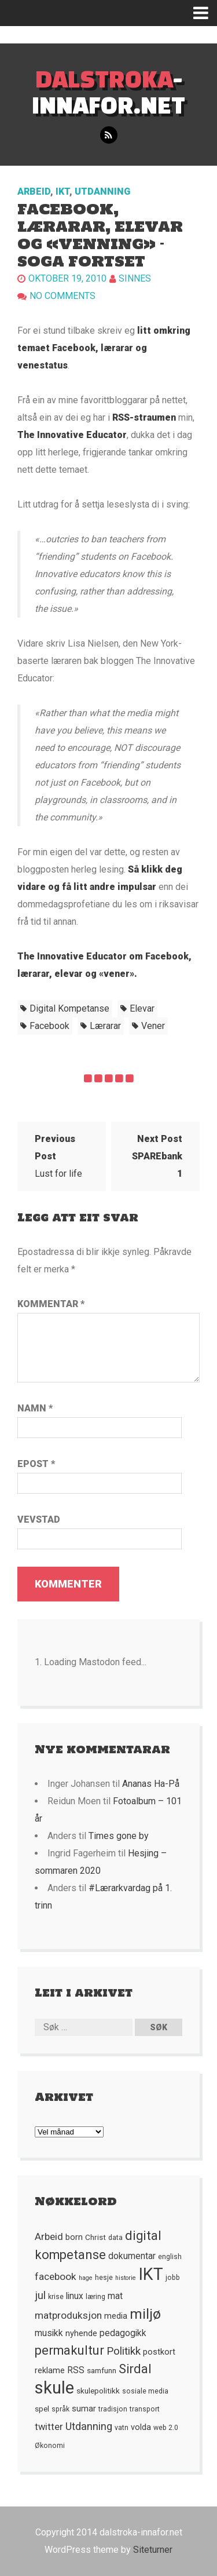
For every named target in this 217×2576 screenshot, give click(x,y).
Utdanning (102, 191)
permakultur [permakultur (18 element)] (69, 2350)
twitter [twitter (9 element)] (49, 2426)
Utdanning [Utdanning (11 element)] (88, 2426)
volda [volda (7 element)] (141, 2427)
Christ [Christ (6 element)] (95, 2237)
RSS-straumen (144, 417)
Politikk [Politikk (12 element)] (123, 2351)
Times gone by (119, 1835)
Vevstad (38, 1519)
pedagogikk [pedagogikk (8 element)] (123, 2333)
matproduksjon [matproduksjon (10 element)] (68, 2315)
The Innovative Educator (72, 434)
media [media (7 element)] (115, 2316)
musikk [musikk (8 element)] (49, 2333)
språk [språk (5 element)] (60, 2409)
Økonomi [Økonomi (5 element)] (50, 2446)
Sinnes (135, 278)
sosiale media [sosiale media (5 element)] (145, 2391)
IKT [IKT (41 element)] (150, 2274)
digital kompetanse (69, 1008)
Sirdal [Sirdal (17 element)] (135, 2369)
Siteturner (152, 2549)
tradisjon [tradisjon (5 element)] (112, 2409)
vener (153, 1025)
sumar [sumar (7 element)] (84, 2408)
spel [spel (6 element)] (42, 2408)
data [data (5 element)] (115, 2238)
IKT (62, 191)
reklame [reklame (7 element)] (50, 2370)
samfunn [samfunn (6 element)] (101, 2370)
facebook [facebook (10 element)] (55, 2276)
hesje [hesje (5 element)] (104, 2278)
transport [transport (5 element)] (145, 2409)
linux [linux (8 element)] (74, 2296)
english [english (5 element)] (170, 2257)
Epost (36, 1463)
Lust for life (58, 1156)
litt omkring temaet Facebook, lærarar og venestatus (103, 348)
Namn (35, 1408)
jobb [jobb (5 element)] (172, 2278)
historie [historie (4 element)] (125, 2278)
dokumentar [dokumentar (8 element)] (132, 2256)
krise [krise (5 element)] (56, 2297)
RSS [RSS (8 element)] (75, 2370)
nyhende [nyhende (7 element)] (81, 2333)
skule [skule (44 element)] (54, 2388)
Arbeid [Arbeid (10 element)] (49, 2236)
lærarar (105, 1025)
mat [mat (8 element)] (115, 2296)
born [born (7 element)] (74, 2237)
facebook (49, 1025)
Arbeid (33, 191)
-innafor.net (108, 91)
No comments (62, 295)
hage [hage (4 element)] (86, 2278)
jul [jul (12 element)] (40, 2295)
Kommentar (50, 1303)
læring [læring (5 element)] (95, 2297)
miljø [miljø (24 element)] (145, 2313)
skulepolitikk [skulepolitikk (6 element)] (98, 2390)
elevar (142, 1008)
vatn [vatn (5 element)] (121, 2428)
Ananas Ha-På (150, 1783)
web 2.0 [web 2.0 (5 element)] (165, 2428)
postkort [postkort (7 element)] (159, 2352)
